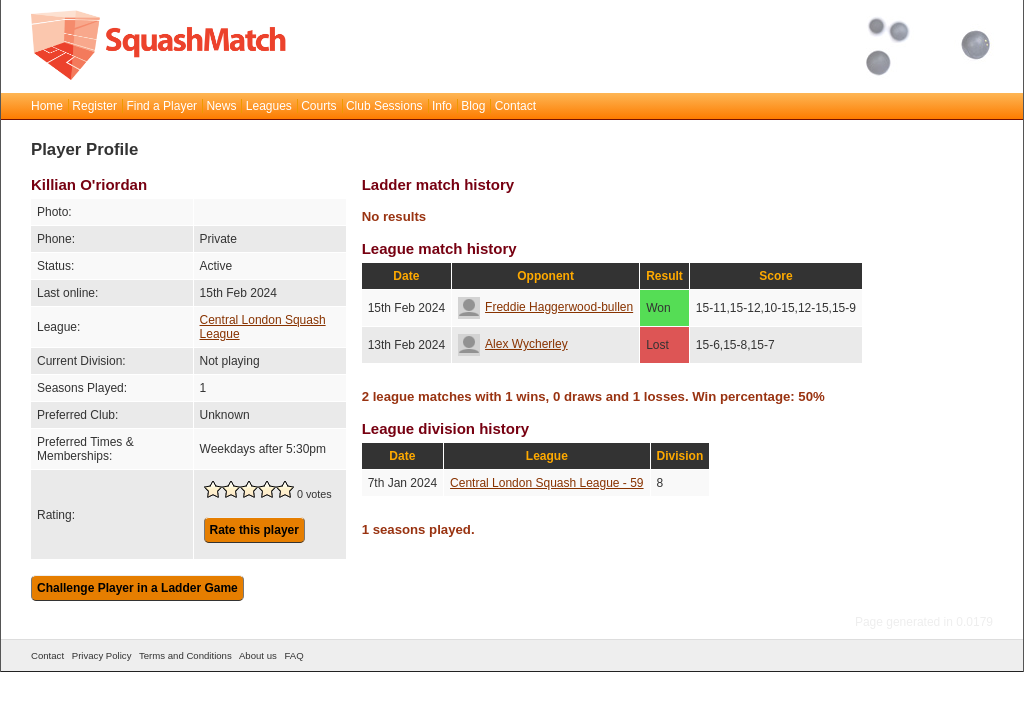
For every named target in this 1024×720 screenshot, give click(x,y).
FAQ (293, 655)
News (221, 106)
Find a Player (161, 106)
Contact (515, 106)
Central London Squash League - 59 (546, 483)
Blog (473, 106)
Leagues (269, 106)
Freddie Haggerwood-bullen (545, 307)
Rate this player (254, 530)
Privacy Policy (102, 655)
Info (442, 106)
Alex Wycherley (513, 344)
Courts (318, 106)
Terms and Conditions (185, 655)
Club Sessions (384, 106)
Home (47, 106)
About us (258, 655)
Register (94, 106)
